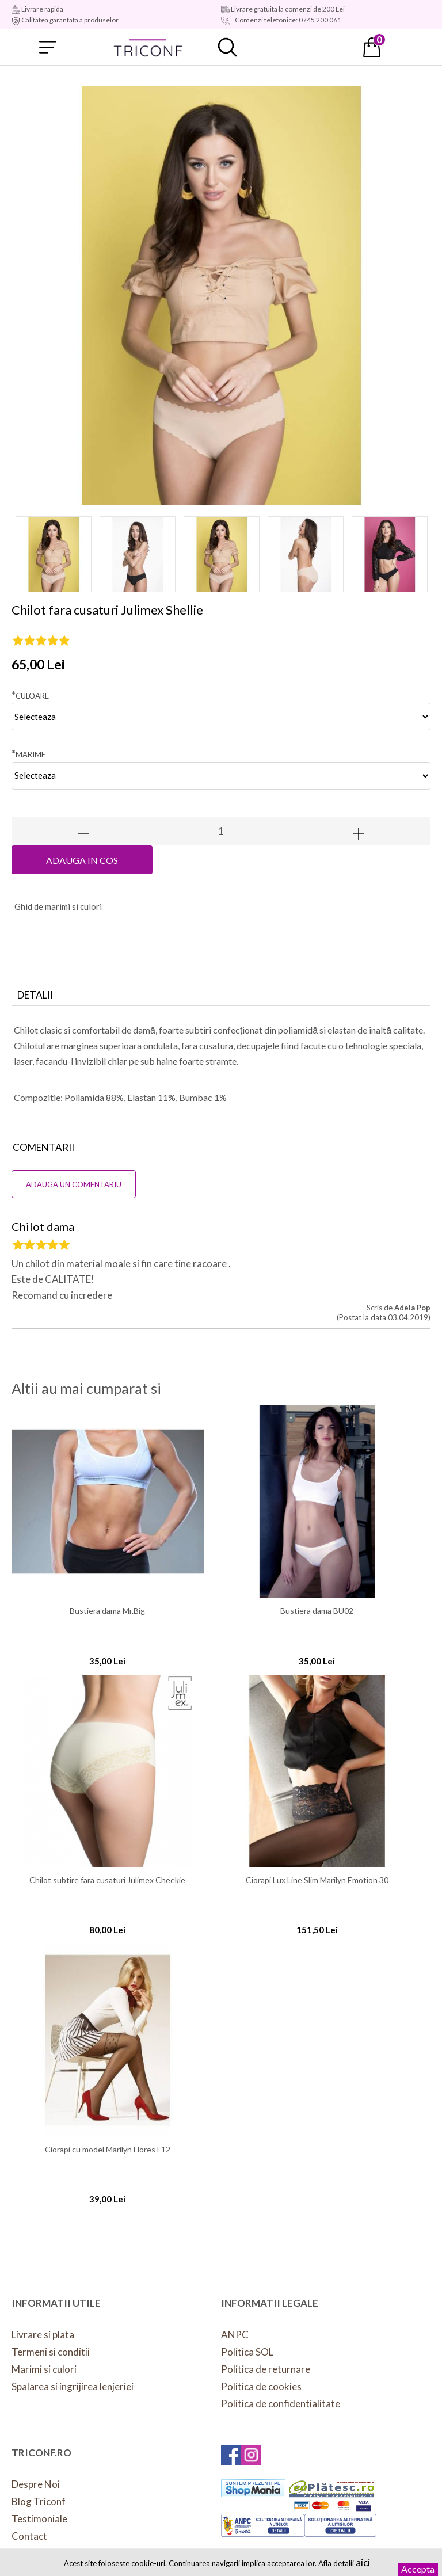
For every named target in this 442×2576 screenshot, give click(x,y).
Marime (28, 754)
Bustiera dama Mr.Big (107, 1610)
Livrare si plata (43, 2334)
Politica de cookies (261, 2386)
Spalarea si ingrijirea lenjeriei (73, 2386)
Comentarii (43, 1147)
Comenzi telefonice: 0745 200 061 (287, 20)
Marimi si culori (44, 2369)
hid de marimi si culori (58, 906)
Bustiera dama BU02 (316, 1610)
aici (363, 2562)
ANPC (235, 2334)
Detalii (35, 995)
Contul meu (300, 47)
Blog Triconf (39, 2501)
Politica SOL (247, 2352)
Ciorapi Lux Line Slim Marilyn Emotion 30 (317, 1880)
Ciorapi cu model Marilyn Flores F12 (107, 2149)
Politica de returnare (265, 2369)
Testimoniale (39, 2519)
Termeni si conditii (51, 2352)
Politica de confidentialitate (280, 2404)
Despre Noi (36, 2484)
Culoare (30, 695)
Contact (29, 2536)
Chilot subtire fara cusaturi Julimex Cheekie (107, 1880)
